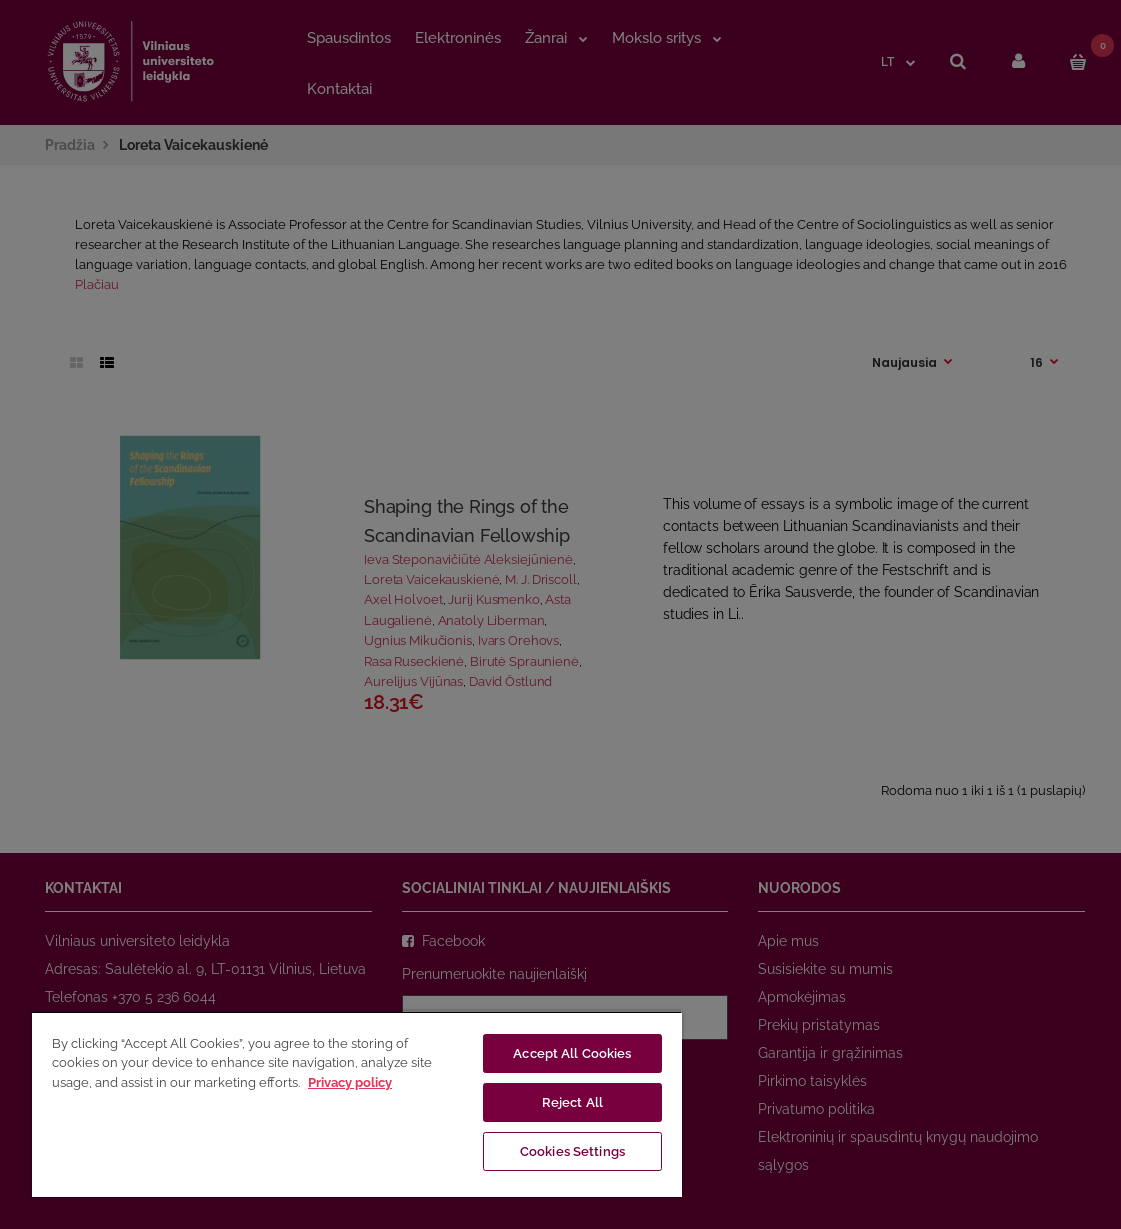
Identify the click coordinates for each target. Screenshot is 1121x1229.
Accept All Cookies (572, 1053)
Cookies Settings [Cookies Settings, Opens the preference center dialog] (572, 1151)
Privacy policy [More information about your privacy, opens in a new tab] (350, 1082)
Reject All (572, 1102)
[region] (357, 1104)
